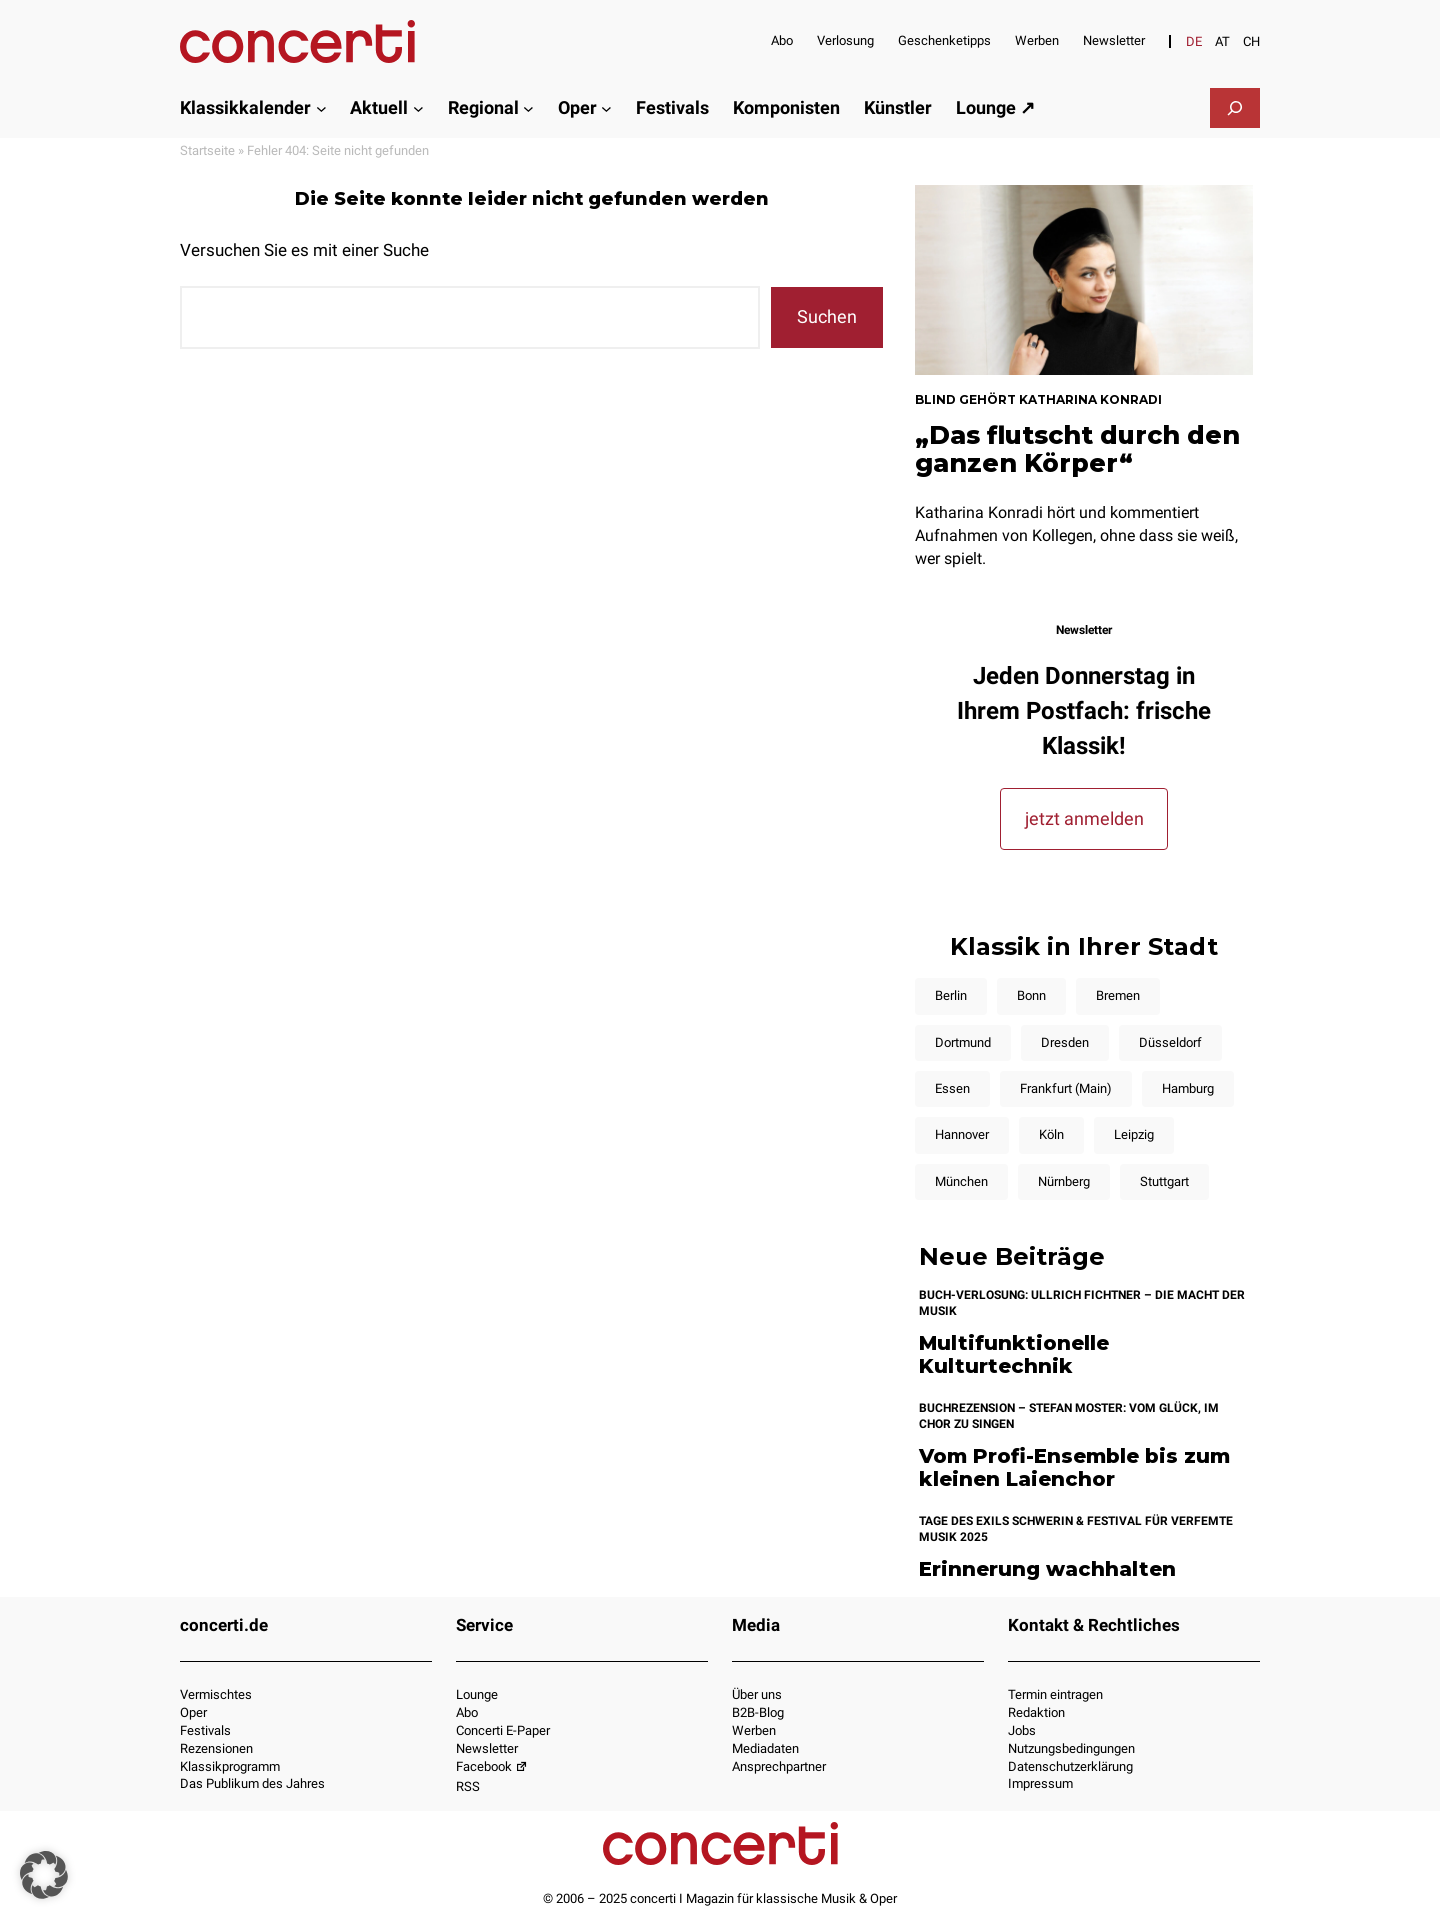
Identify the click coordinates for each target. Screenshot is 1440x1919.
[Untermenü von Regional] (528, 107)
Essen (952, 1088)
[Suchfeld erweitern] (1235, 108)
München (961, 1181)
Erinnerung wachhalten (1047, 1569)
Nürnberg (1064, 1181)
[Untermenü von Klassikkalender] (321, 107)
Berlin (951, 995)
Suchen (827, 316)
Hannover (962, 1134)
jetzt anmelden (1084, 818)
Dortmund (963, 1042)
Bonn (1031, 995)
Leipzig (1134, 1134)
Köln (1051, 1134)
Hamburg (1188, 1088)
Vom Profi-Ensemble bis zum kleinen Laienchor (1074, 1467)
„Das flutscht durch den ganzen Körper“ (1077, 449)
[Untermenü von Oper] (606, 107)
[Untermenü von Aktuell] (418, 107)
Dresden (1065, 1042)
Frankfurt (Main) (1066, 1088)
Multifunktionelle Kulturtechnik (1014, 1354)
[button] (44, 1875)
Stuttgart (1164, 1181)
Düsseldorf (1170, 1042)
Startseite (207, 150)
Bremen (1118, 995)
